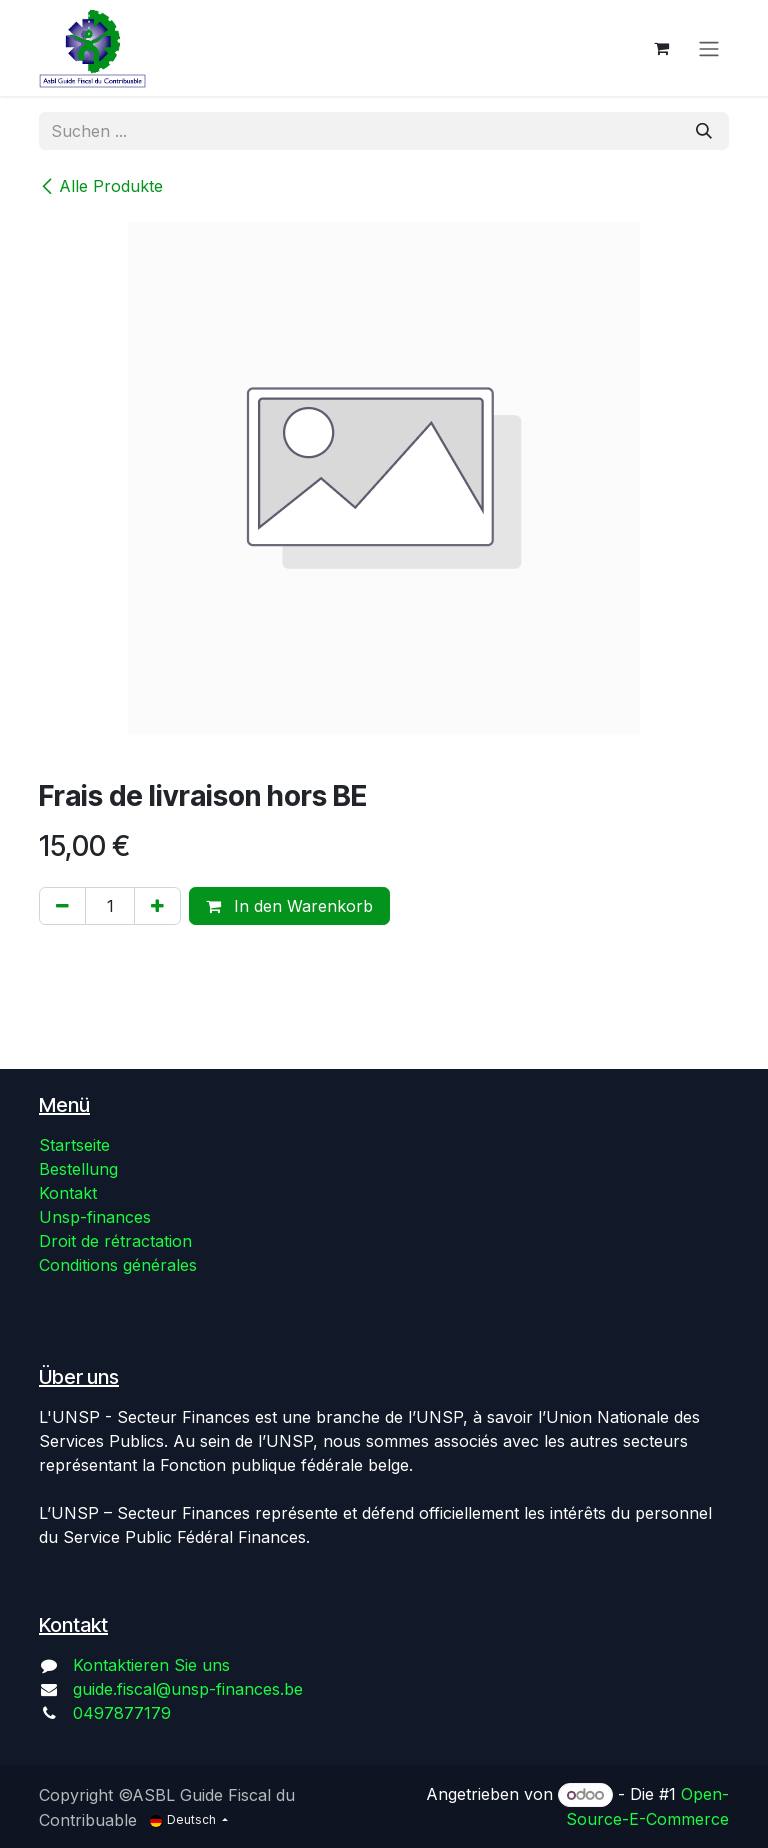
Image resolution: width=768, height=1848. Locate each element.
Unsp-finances (95, 1217)
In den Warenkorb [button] (289, 906)
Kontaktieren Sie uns (151, 1665)
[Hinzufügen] (157, 906)
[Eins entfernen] (62, 906)
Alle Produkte (101, 186)
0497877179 (122, 1713)
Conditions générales (118, 1265)
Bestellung (78, 1169)
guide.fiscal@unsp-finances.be (188, 1689)
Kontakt (68, 1193)
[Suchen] (704, 131)
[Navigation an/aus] (709, 48)
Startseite (74, 1145)
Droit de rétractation (115, 1241)
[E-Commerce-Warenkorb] (661, 48)
